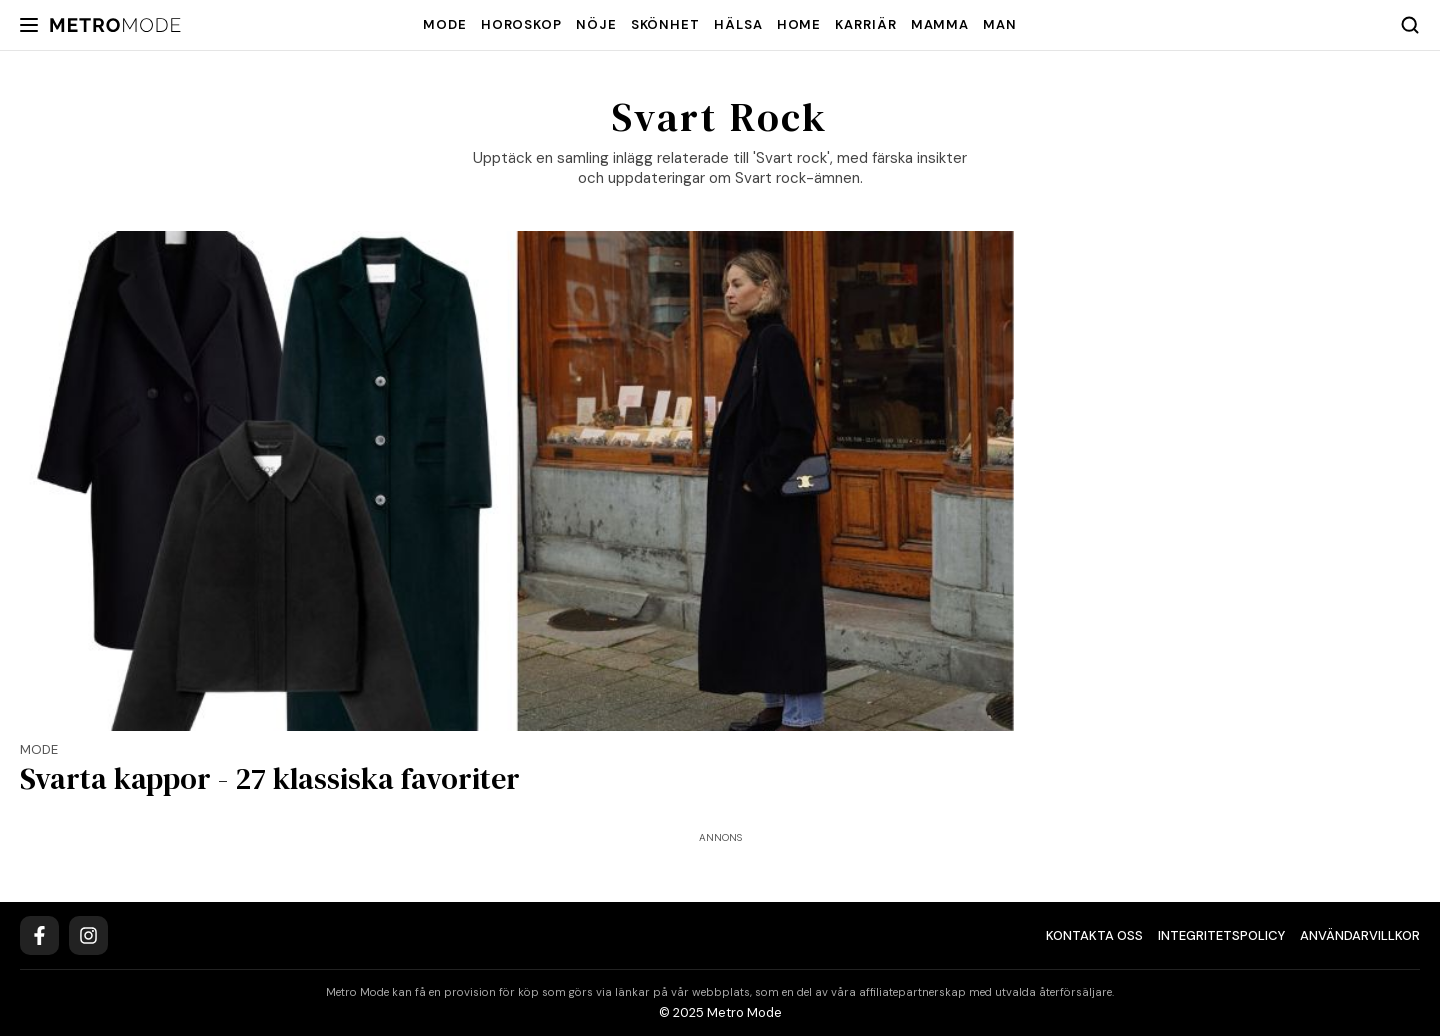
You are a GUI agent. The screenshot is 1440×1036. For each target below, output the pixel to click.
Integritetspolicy (1221, 935)
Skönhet (665, 24)
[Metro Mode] (115, 25)
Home (799, 24)
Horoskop (521, 24)
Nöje (596, 24)
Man (1000, 24)
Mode (445, 24)
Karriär (865, 24)
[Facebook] (39, 935)
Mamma (940, 24)
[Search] (1410, 25)
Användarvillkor (1360, 935)
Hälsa (738, 24)
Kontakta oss (1094, 935)
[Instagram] (88, 935)
